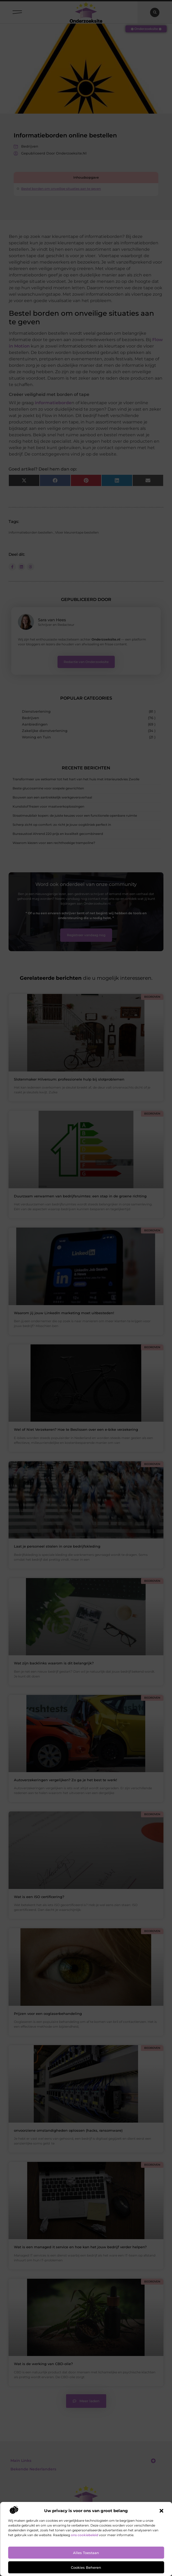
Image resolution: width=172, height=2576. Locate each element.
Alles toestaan (86, 2553)
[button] (161, 2510)
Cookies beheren (86, 2567)
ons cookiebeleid (84, 2535)
